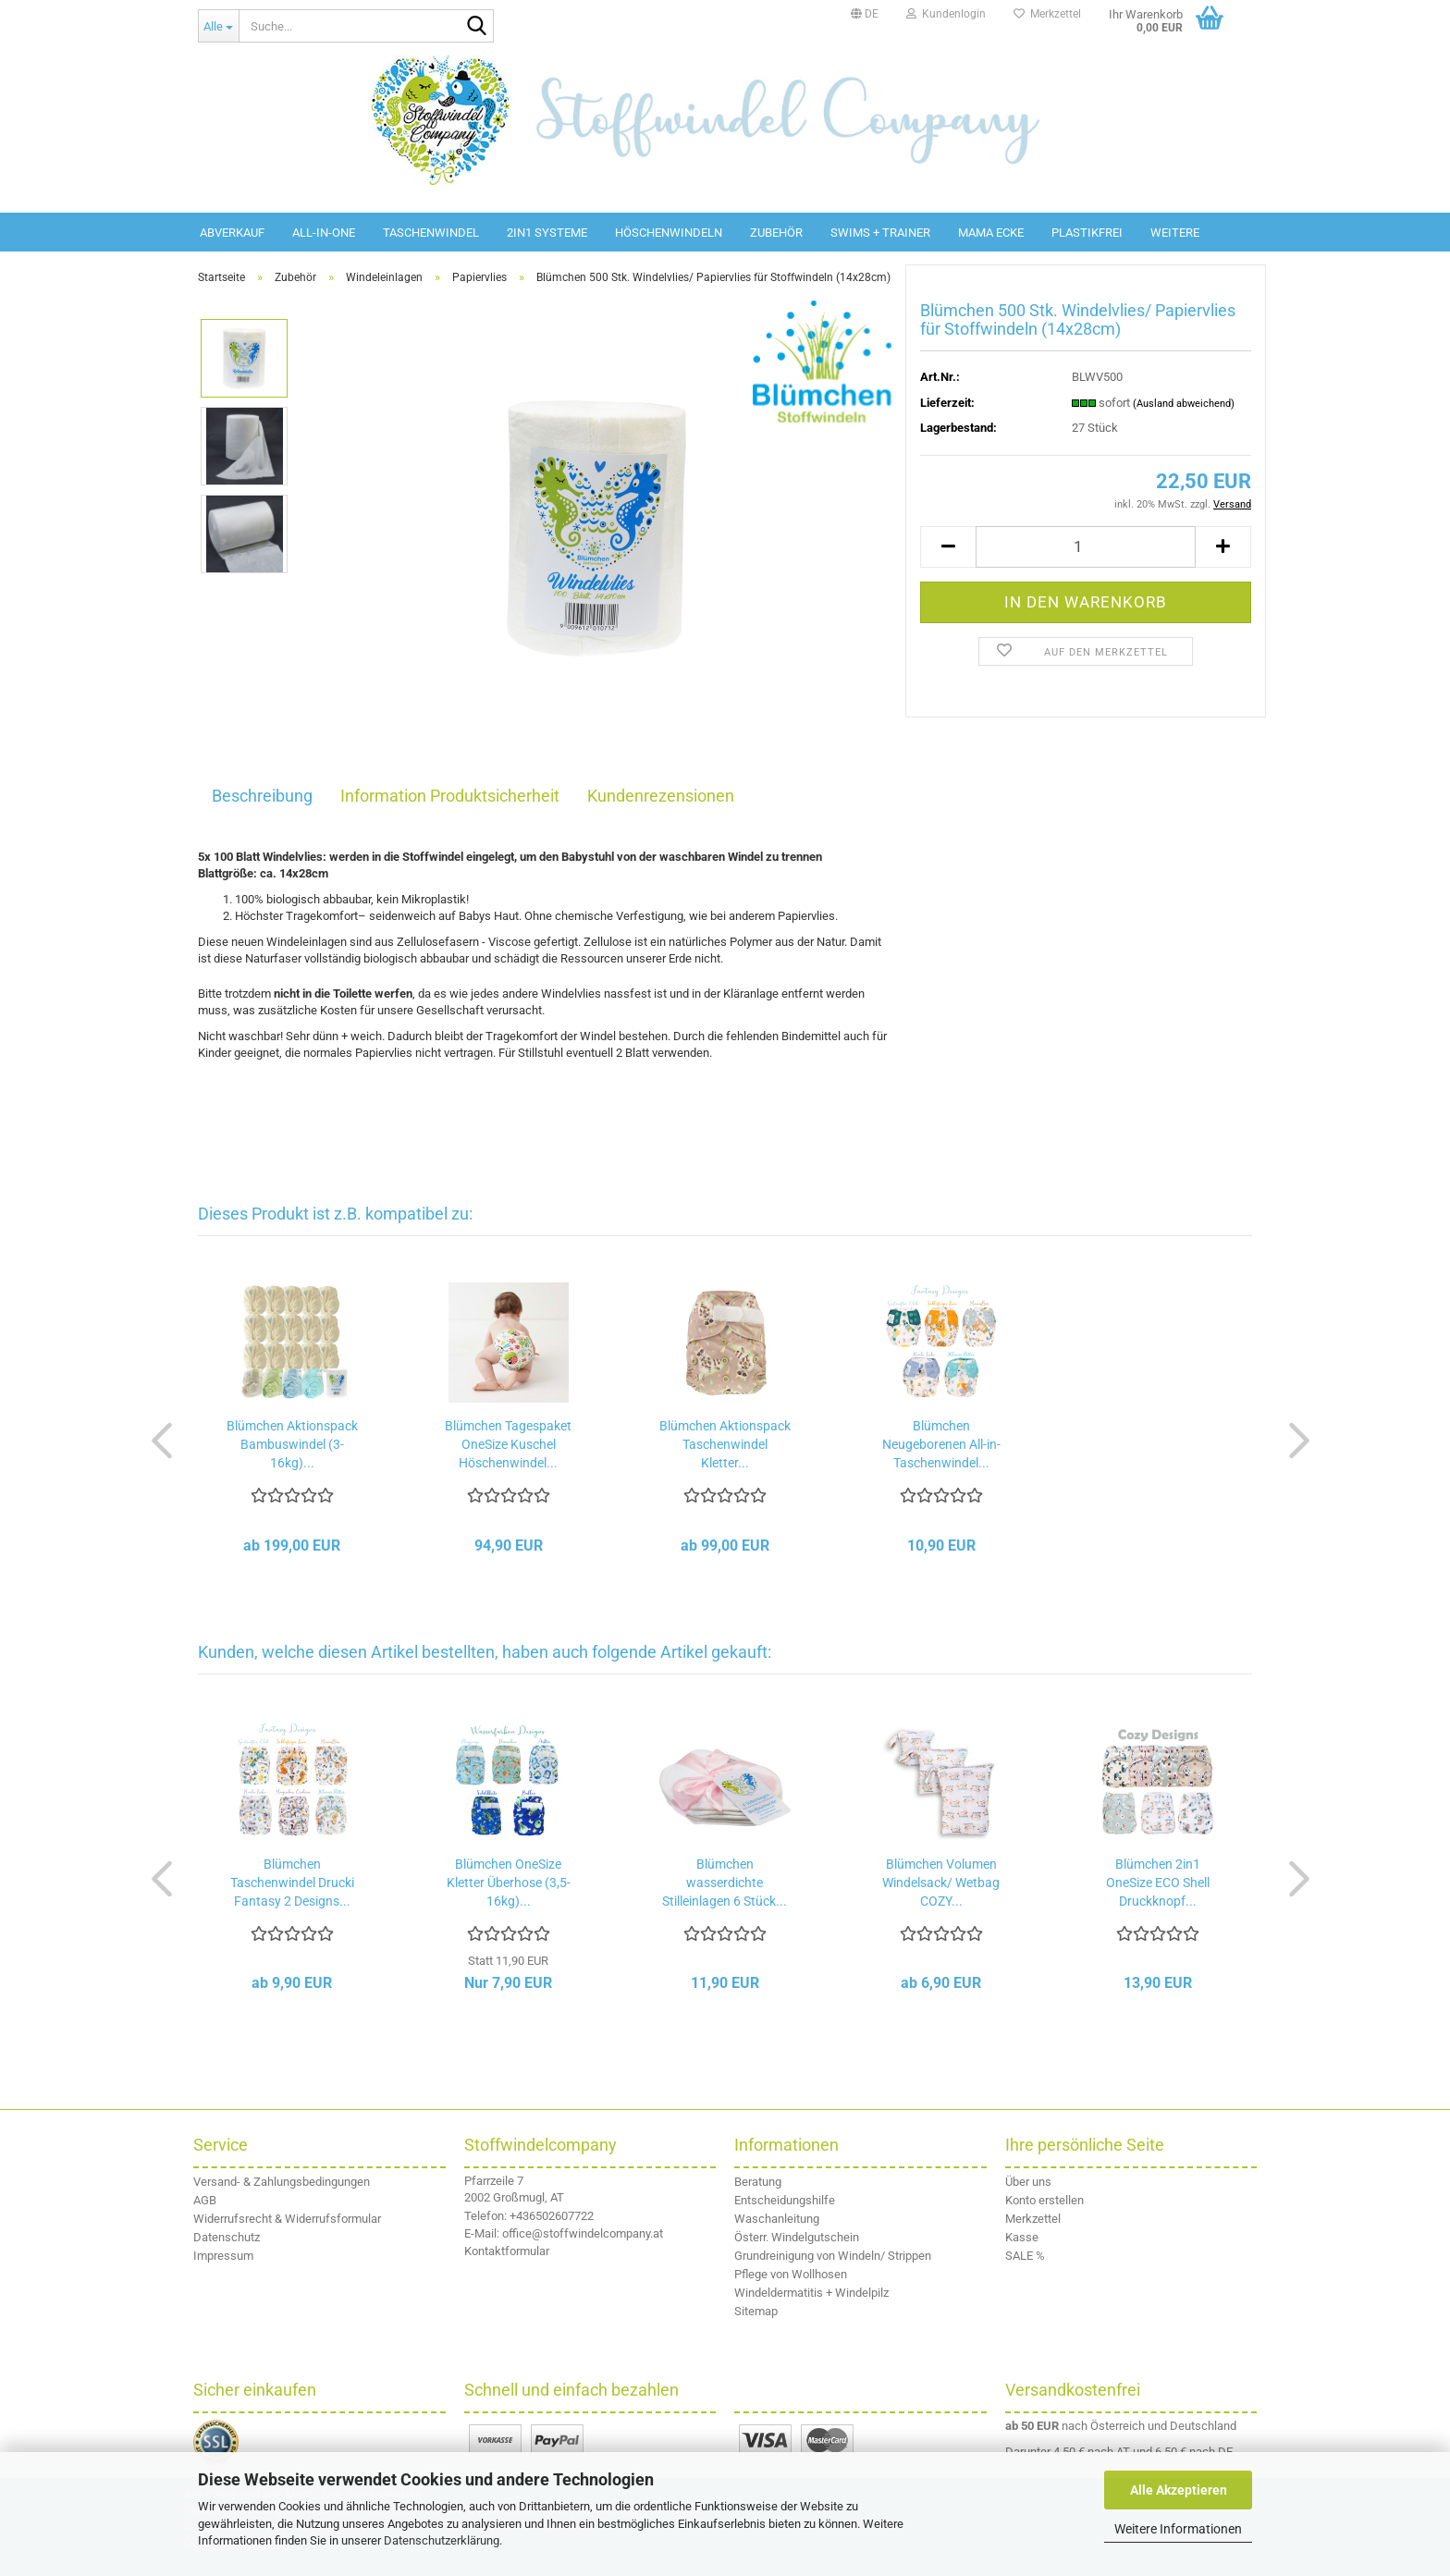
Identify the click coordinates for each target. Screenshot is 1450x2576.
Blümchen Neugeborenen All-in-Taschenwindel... (941, 1444)
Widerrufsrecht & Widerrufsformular (287, 2219)
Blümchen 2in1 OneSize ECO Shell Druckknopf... (1158, 1882)
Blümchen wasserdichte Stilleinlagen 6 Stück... (724, 1882)
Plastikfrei (1087, 232)
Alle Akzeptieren (1178, 2490)
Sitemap (756, 2311)
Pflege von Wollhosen (790, 2274)
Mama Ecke (991, 232)
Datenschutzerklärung (441, 2540)
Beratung (757, 2182)
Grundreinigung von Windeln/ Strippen (832, 2256)
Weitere (1174, 232)
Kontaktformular (506, 2251)
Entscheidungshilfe (784, 2200)
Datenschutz (226, 2237)
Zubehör (776, 232)
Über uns (1028, 2182)
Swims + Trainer (880, 232)
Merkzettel (1047, 13)
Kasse (1021, 2237)
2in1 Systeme (547, 232)
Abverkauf (232, 232)
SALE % (1025, 2256)
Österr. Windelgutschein (796, 2237)
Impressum (223, 2256)
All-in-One (323, 232)
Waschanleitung (776, 2219)
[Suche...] (218, 26)
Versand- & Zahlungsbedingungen (281, 2182)
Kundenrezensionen (660, 795)
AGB (204, 2200)
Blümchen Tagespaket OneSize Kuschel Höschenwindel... (508, 1444)
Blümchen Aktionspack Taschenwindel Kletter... (725, 1444)
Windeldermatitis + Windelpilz (811, 2293)
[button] (864, 14)
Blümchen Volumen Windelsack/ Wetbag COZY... (941, 1882)
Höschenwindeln (668, 232)
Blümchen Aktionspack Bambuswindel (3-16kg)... (292, 1444)
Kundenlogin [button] (946, 13)
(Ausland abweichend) (1184, 404)
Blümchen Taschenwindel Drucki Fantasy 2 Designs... (292, 1882)
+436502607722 (552, 2216)
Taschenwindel (431, 232)
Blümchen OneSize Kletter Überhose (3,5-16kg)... (509, 1882)
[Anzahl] (1086, 547)
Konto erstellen (1044, 2200)
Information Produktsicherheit (449, 795)
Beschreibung (262, 795)
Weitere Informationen (1178, 2528)
